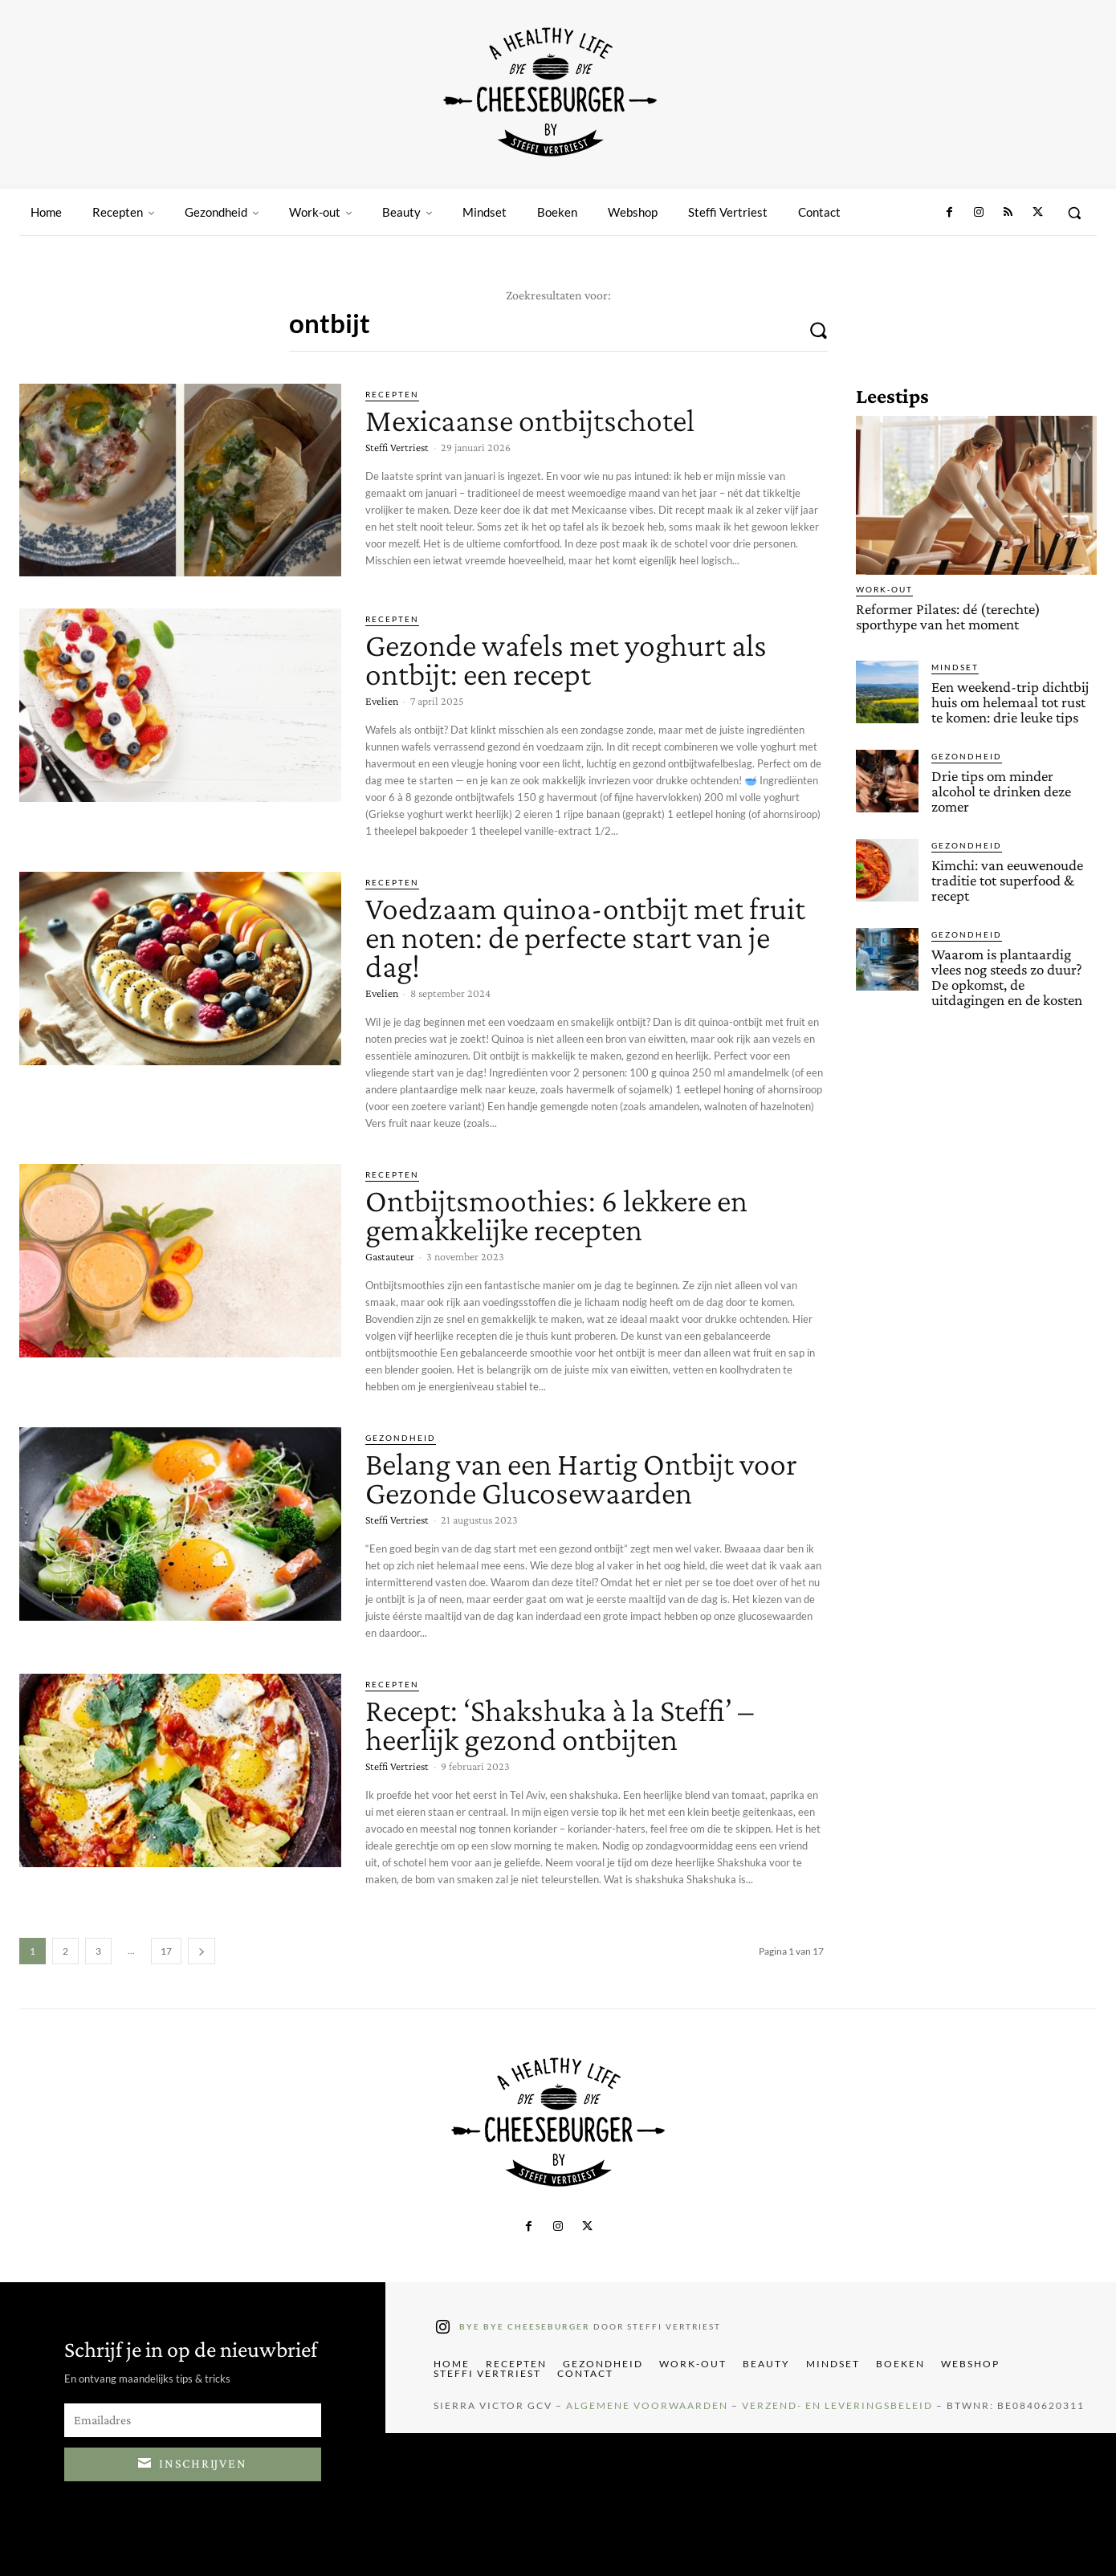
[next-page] (201, 1951)
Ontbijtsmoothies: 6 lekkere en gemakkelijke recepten (556, 1214)
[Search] (818, 329)
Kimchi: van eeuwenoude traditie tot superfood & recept (1007, 880)
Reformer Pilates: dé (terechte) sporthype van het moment (948, 616)
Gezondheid (400, 1438)
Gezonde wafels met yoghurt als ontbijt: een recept (566, 659)
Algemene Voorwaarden (647, 2405)
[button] (1074, 212)
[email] (192, 2420)
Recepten (392, 394)
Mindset (955, 667)
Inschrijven (192, 2461)
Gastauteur (389, 1256)
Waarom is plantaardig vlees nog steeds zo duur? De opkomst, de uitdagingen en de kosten (1006, 977)
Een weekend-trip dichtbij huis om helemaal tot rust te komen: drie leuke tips (1010, 702)
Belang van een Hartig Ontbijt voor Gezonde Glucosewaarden (581, 1478)
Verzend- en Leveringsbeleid (837, 2405)
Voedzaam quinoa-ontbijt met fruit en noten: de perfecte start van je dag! (585, 937)
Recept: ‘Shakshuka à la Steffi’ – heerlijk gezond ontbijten (559, 1724)
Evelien (381, 700)
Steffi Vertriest (397, 447)
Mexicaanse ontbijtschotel (529, 420)
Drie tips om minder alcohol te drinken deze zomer (1001, 791)
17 (166, 1951)
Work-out (884, 589)
